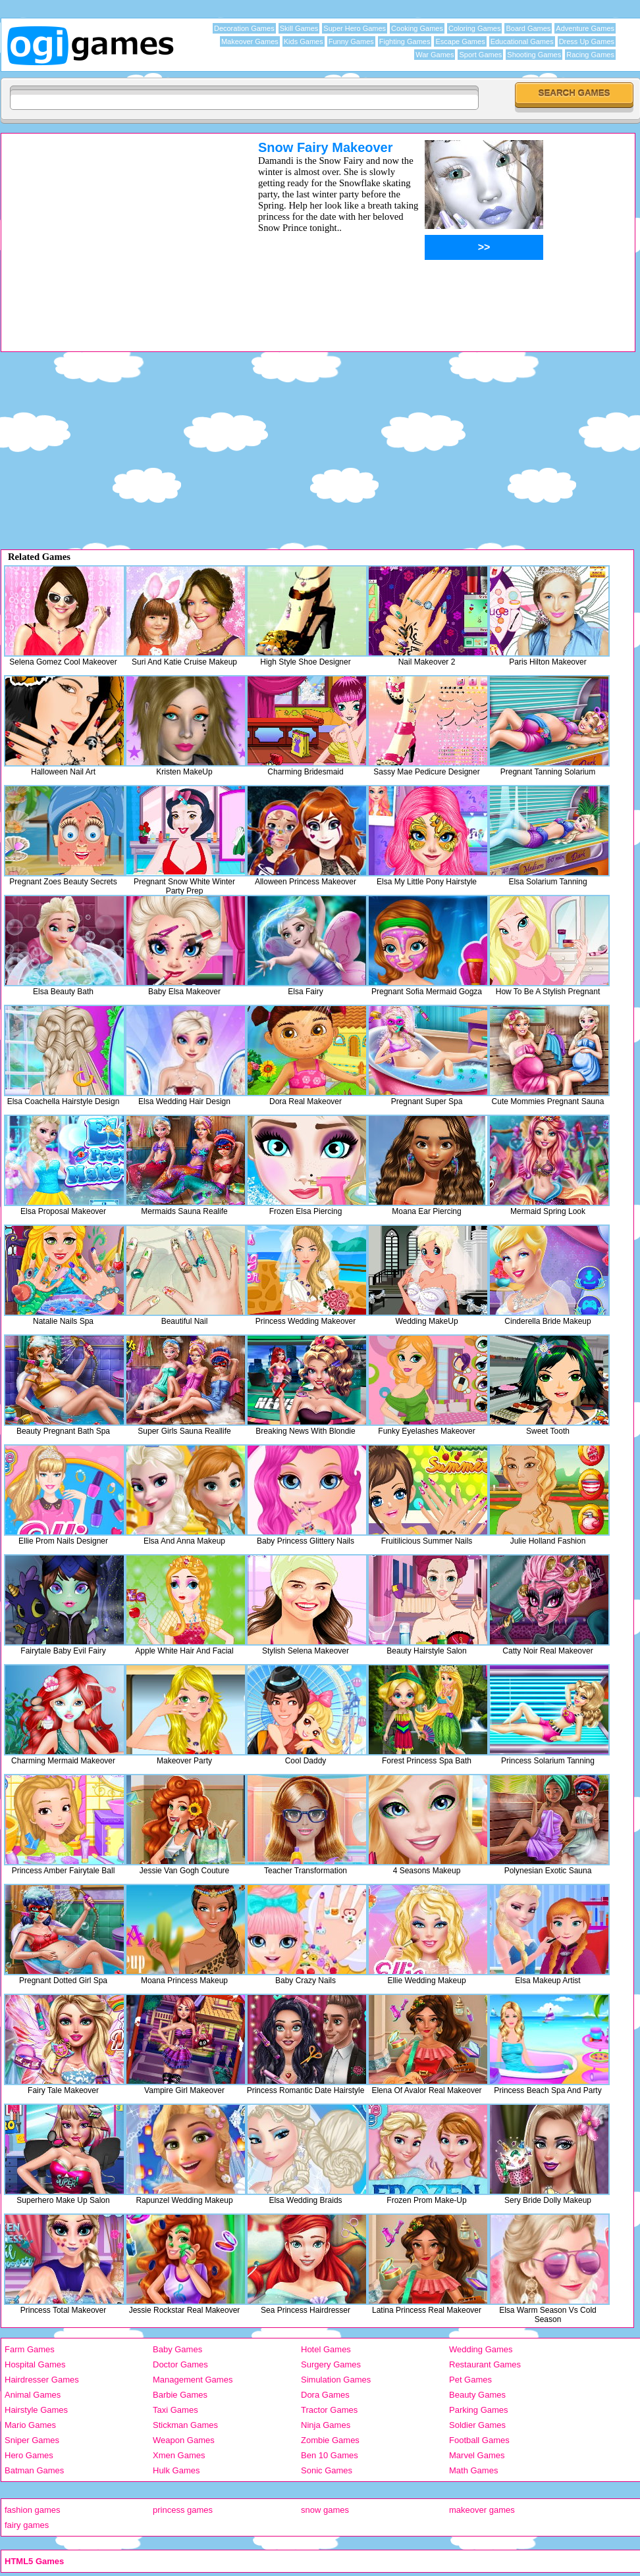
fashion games (33, 2510)
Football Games (479, 2440)
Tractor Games (329, 2410)
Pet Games (470, 2380)
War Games (434, 55)
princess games (183, 2510)
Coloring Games (474, 28)
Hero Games (29, 2455)
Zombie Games (330, 2440)
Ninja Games (325, 2425)
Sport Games (480, 55)
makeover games (482, 2510)
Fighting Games (405, 41)
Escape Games (460, 41)
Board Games (528, 28)
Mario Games (30, 2425)
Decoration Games (244, 28)
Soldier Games (477, 2425)
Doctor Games (180, 2364)
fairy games (27, 2525)
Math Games (473, 2470)
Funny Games (351, 41)
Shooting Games (534, 55)
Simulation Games (336, 2380)
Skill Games (299, 28)
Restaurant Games (485, 2364)
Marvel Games (477, 2455)
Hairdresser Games (42, 2380)
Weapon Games (184, 2440)
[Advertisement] (112, 232)
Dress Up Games (586, 41)
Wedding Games (481, 2349)
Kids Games (303, 41)
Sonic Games (326, 2470)
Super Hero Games (354, 28)
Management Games (192, 2380)
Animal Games (33, 2395)
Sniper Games (32, 2440)
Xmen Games (179, 2455)
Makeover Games (250, 41)
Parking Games (478, 2410)
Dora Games (325, 2395)
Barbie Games (180, 2395)
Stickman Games (185, 2425)
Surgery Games (331, 2364)
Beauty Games (477, 2395)
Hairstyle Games (36, 2410)
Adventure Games (585, 28)
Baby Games (177, 2349)
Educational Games (522, 41)
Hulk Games (176, 2470)
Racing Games (590, 55)
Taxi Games (175, 2410)
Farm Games (30, 2349)
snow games (325, 2510)
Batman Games (34, 2470)
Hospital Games (35, 2364)
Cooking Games (417, 28)
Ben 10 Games (329, 2455)
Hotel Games (326, 2349)
